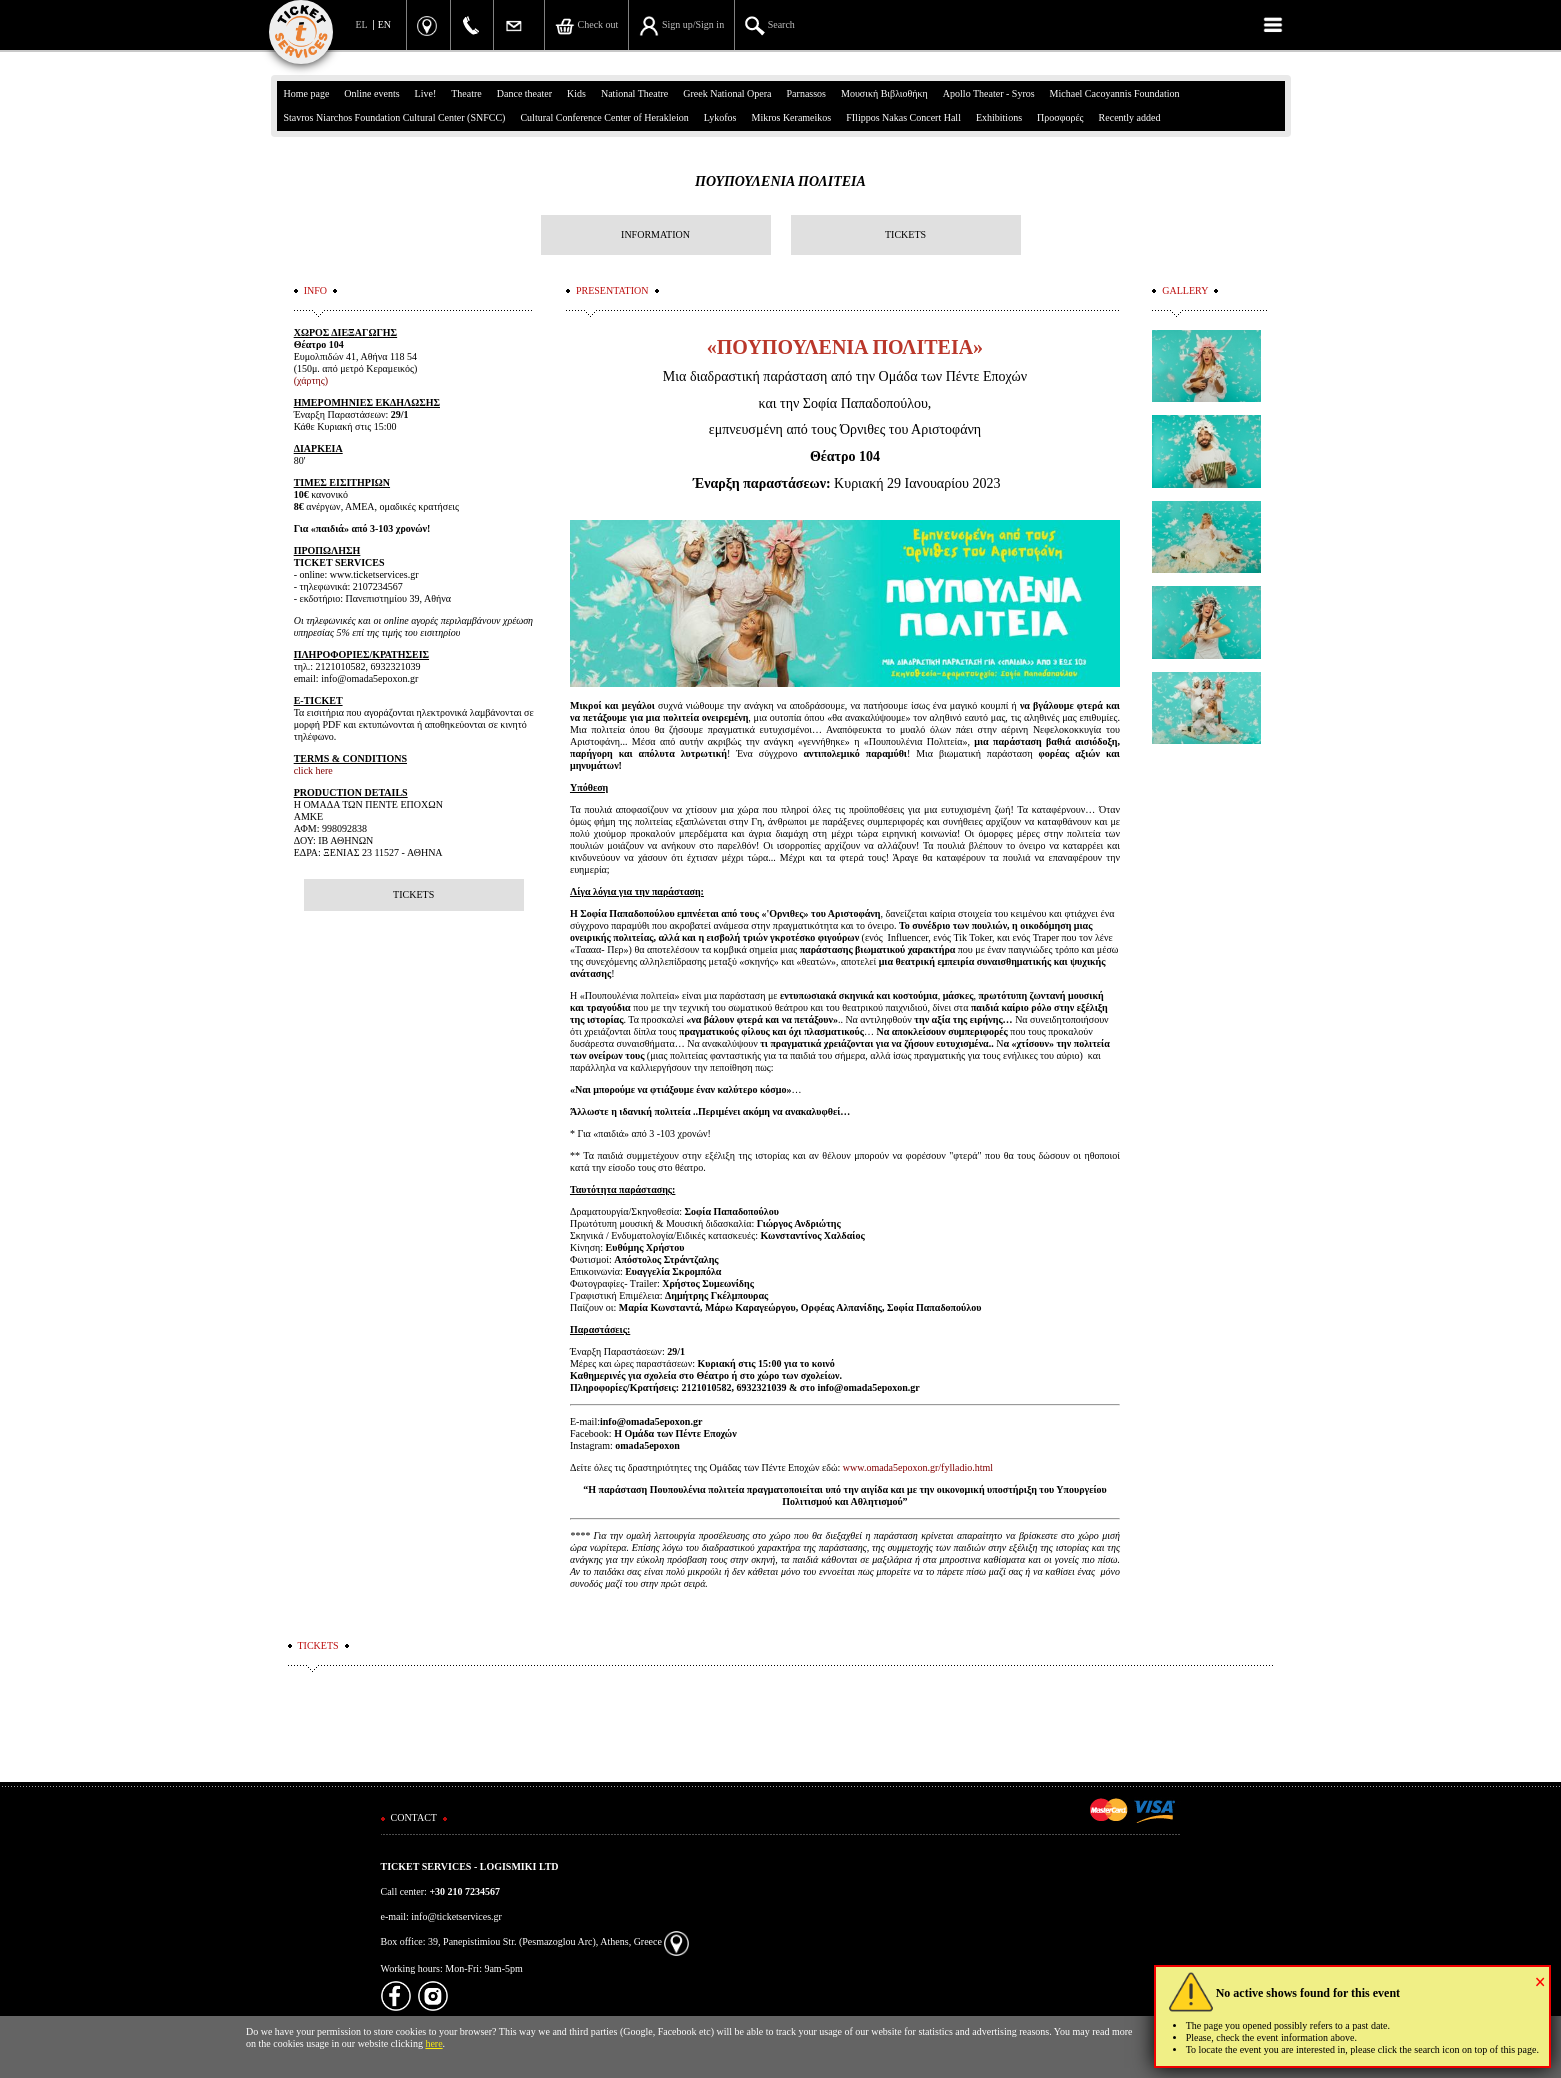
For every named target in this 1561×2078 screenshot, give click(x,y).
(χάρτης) (311, 380)
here (433, 2043)
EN (384, 24)
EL (362, 24)
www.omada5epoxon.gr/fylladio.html (918, 1467)
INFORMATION (655, 234)
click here (313, 770)
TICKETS (905, 234)
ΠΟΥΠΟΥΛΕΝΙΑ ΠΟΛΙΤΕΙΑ (780, 181)
